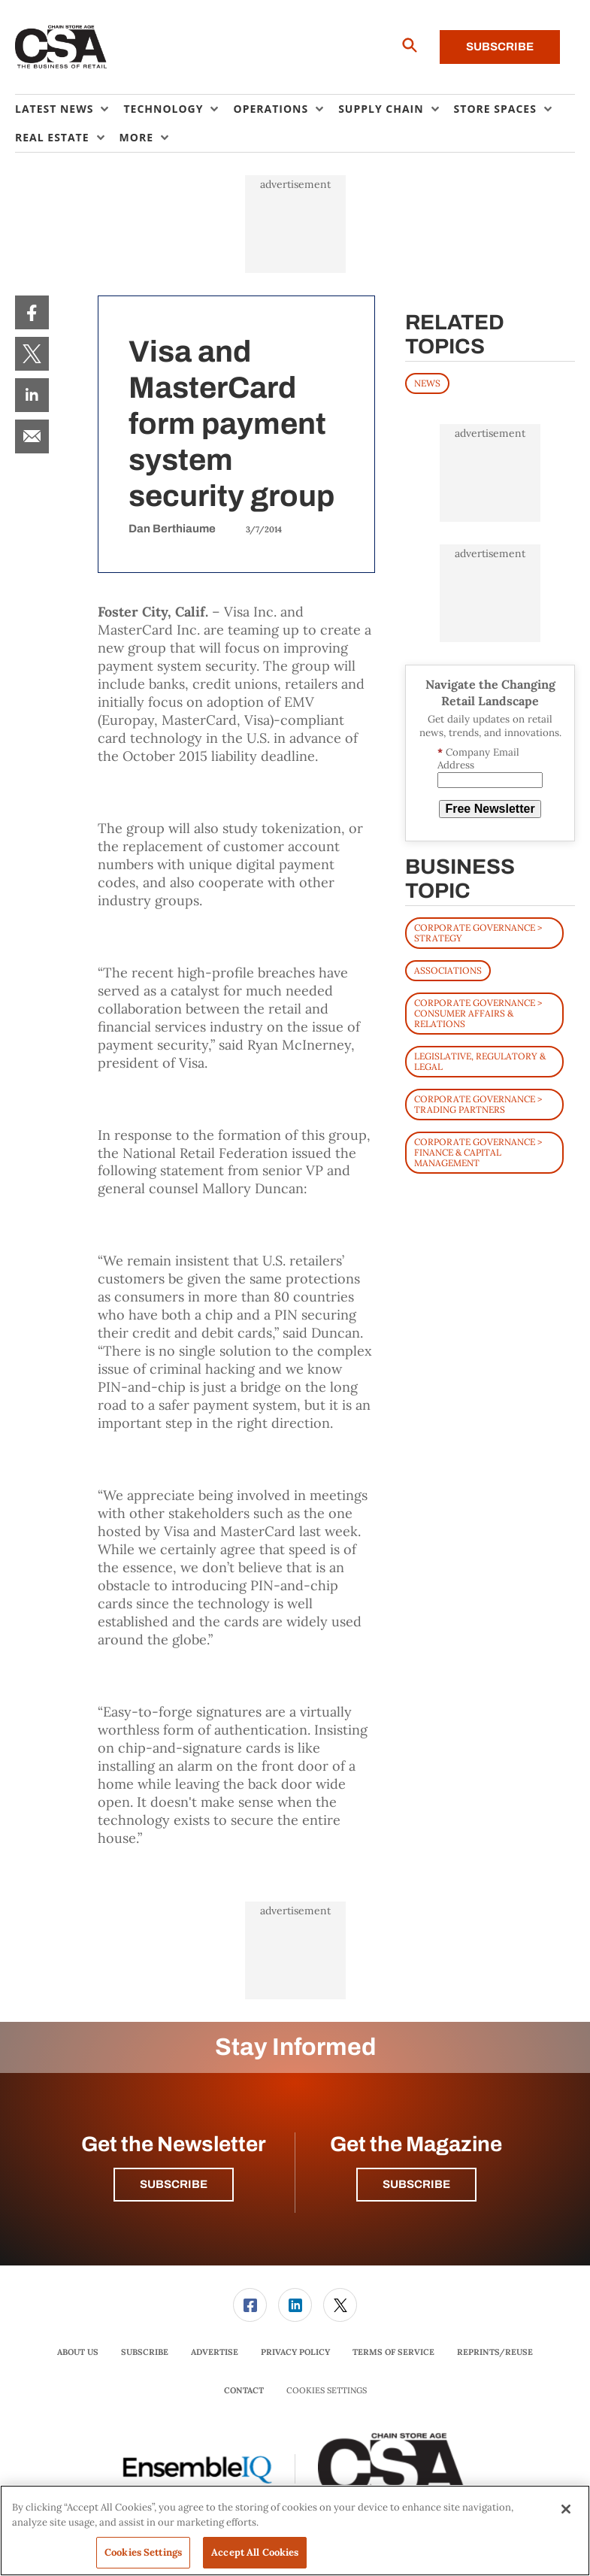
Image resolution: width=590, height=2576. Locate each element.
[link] (32, 312)
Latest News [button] (54, 109)
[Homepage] (61, 47)
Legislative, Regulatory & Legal (480, 1061)
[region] (295, 2530)
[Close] (565, 2509)
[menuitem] (69, 109)
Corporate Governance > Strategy (478, 933)
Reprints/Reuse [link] (495, 2352)
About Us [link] (77, 2352)
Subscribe (500, 47)
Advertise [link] (214, 2352)
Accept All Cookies (254, 2552)
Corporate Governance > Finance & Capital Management (478, 1152)
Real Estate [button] (52, 137)
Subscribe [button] (173, 2184)
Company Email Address (478, 759)
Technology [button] (163, 109)
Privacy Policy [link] (295, 2352)
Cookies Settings (326, 2391)
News (427, 383)
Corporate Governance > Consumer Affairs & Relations (478, 1013)
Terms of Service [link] (393, 2352)
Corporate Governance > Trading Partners (478, 1104)
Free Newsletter (489, 808)
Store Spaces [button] (495, 109)
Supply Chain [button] (380, 109)
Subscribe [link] (144, 2352)
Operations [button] (270, 109)
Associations (448, 970)
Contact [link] (244, 2390)
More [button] (136, 137)
